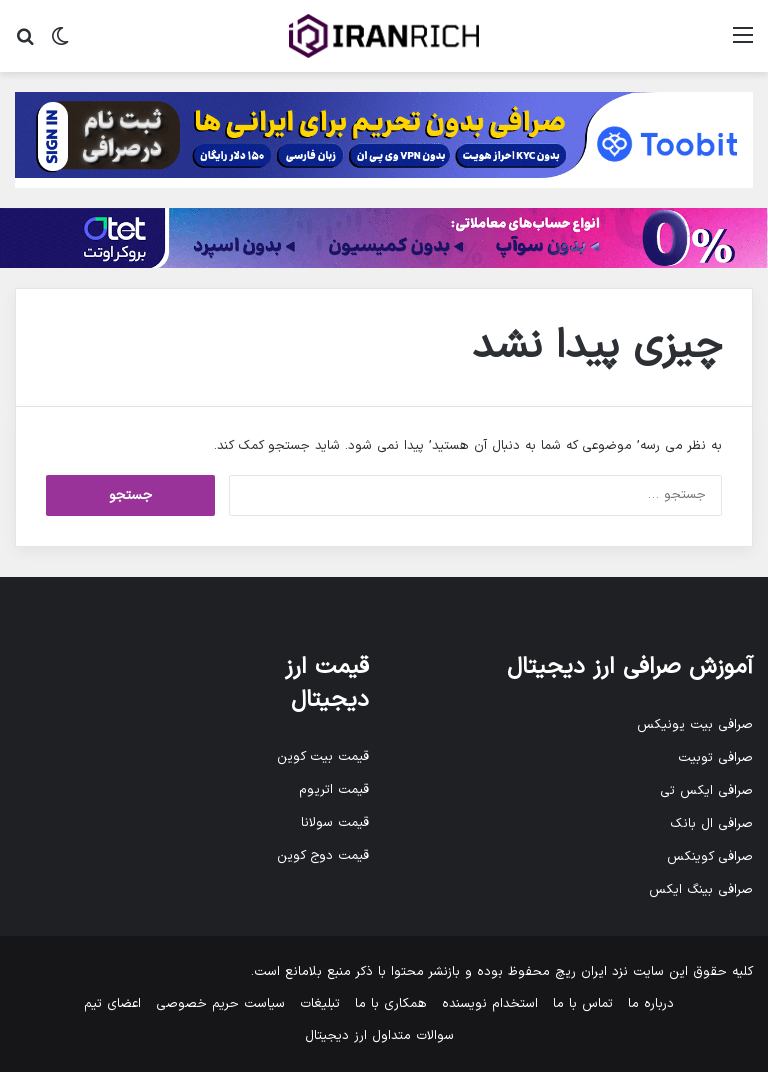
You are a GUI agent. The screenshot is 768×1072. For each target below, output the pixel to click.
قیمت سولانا (335, 823)
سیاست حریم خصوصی (220, 1004)
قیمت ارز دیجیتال (327, 683)
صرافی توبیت (715, 758)
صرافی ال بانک (711, 824)
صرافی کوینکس (710, 857)
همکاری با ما (391, 1004)
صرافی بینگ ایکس (701, 890)
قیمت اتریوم (334, 790)
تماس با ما (583, 1004)
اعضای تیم (112, 1004)
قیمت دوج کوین (323, 856)
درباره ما (651, 1004)
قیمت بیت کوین (323, 757)
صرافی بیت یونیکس (695, 725)
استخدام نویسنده (490, 1004)
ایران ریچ (581, 972)
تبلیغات (320, 1004)
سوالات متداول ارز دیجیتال (379, 1036)
